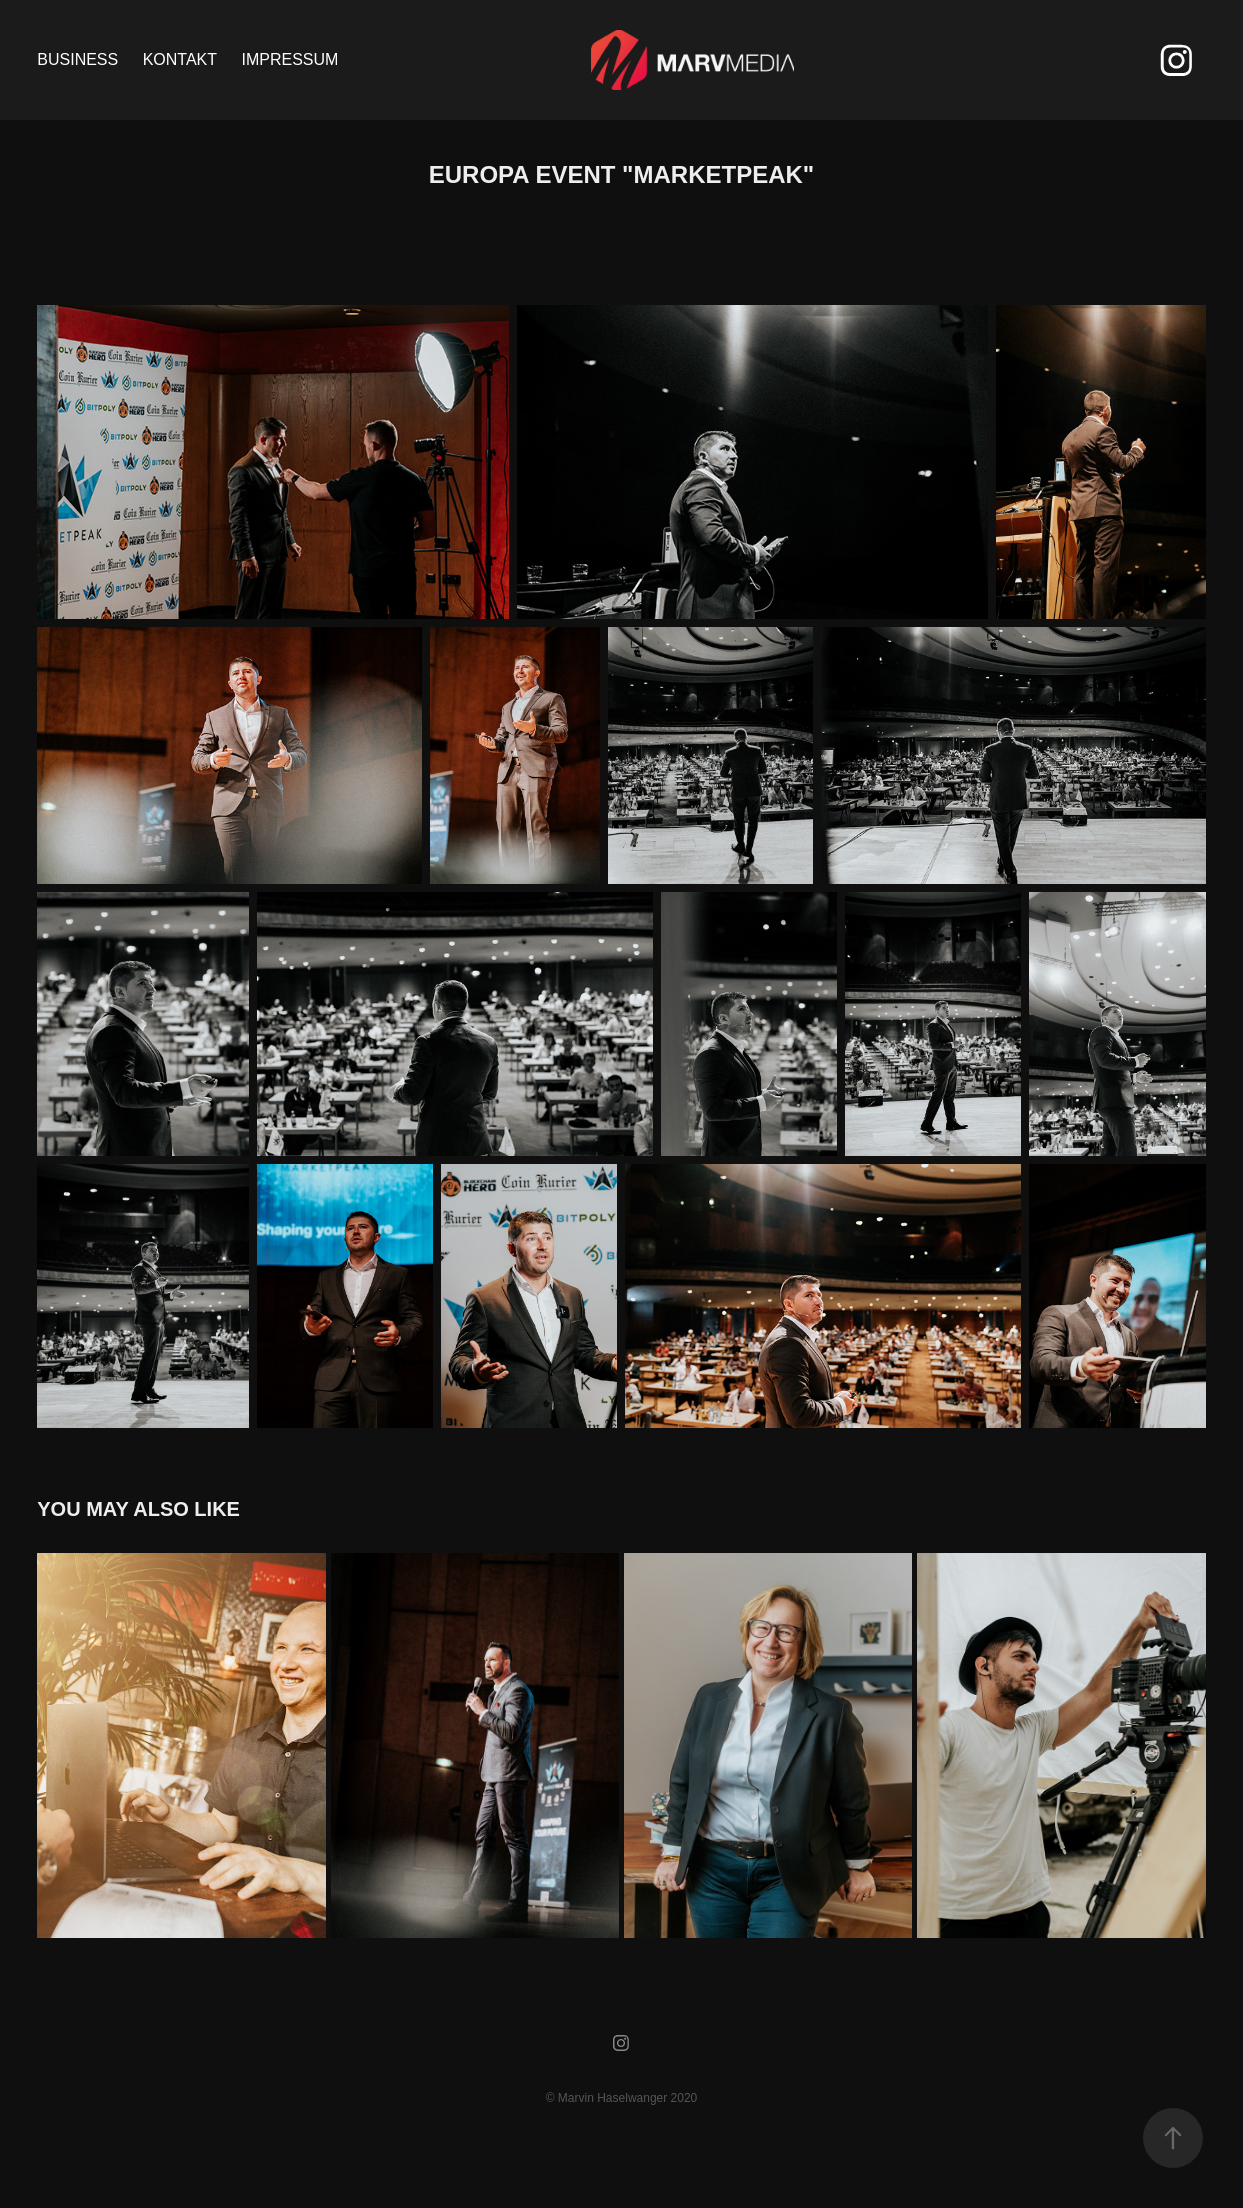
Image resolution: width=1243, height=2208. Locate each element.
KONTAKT (180, 59)
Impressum (289, 59)
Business (77, 59)
